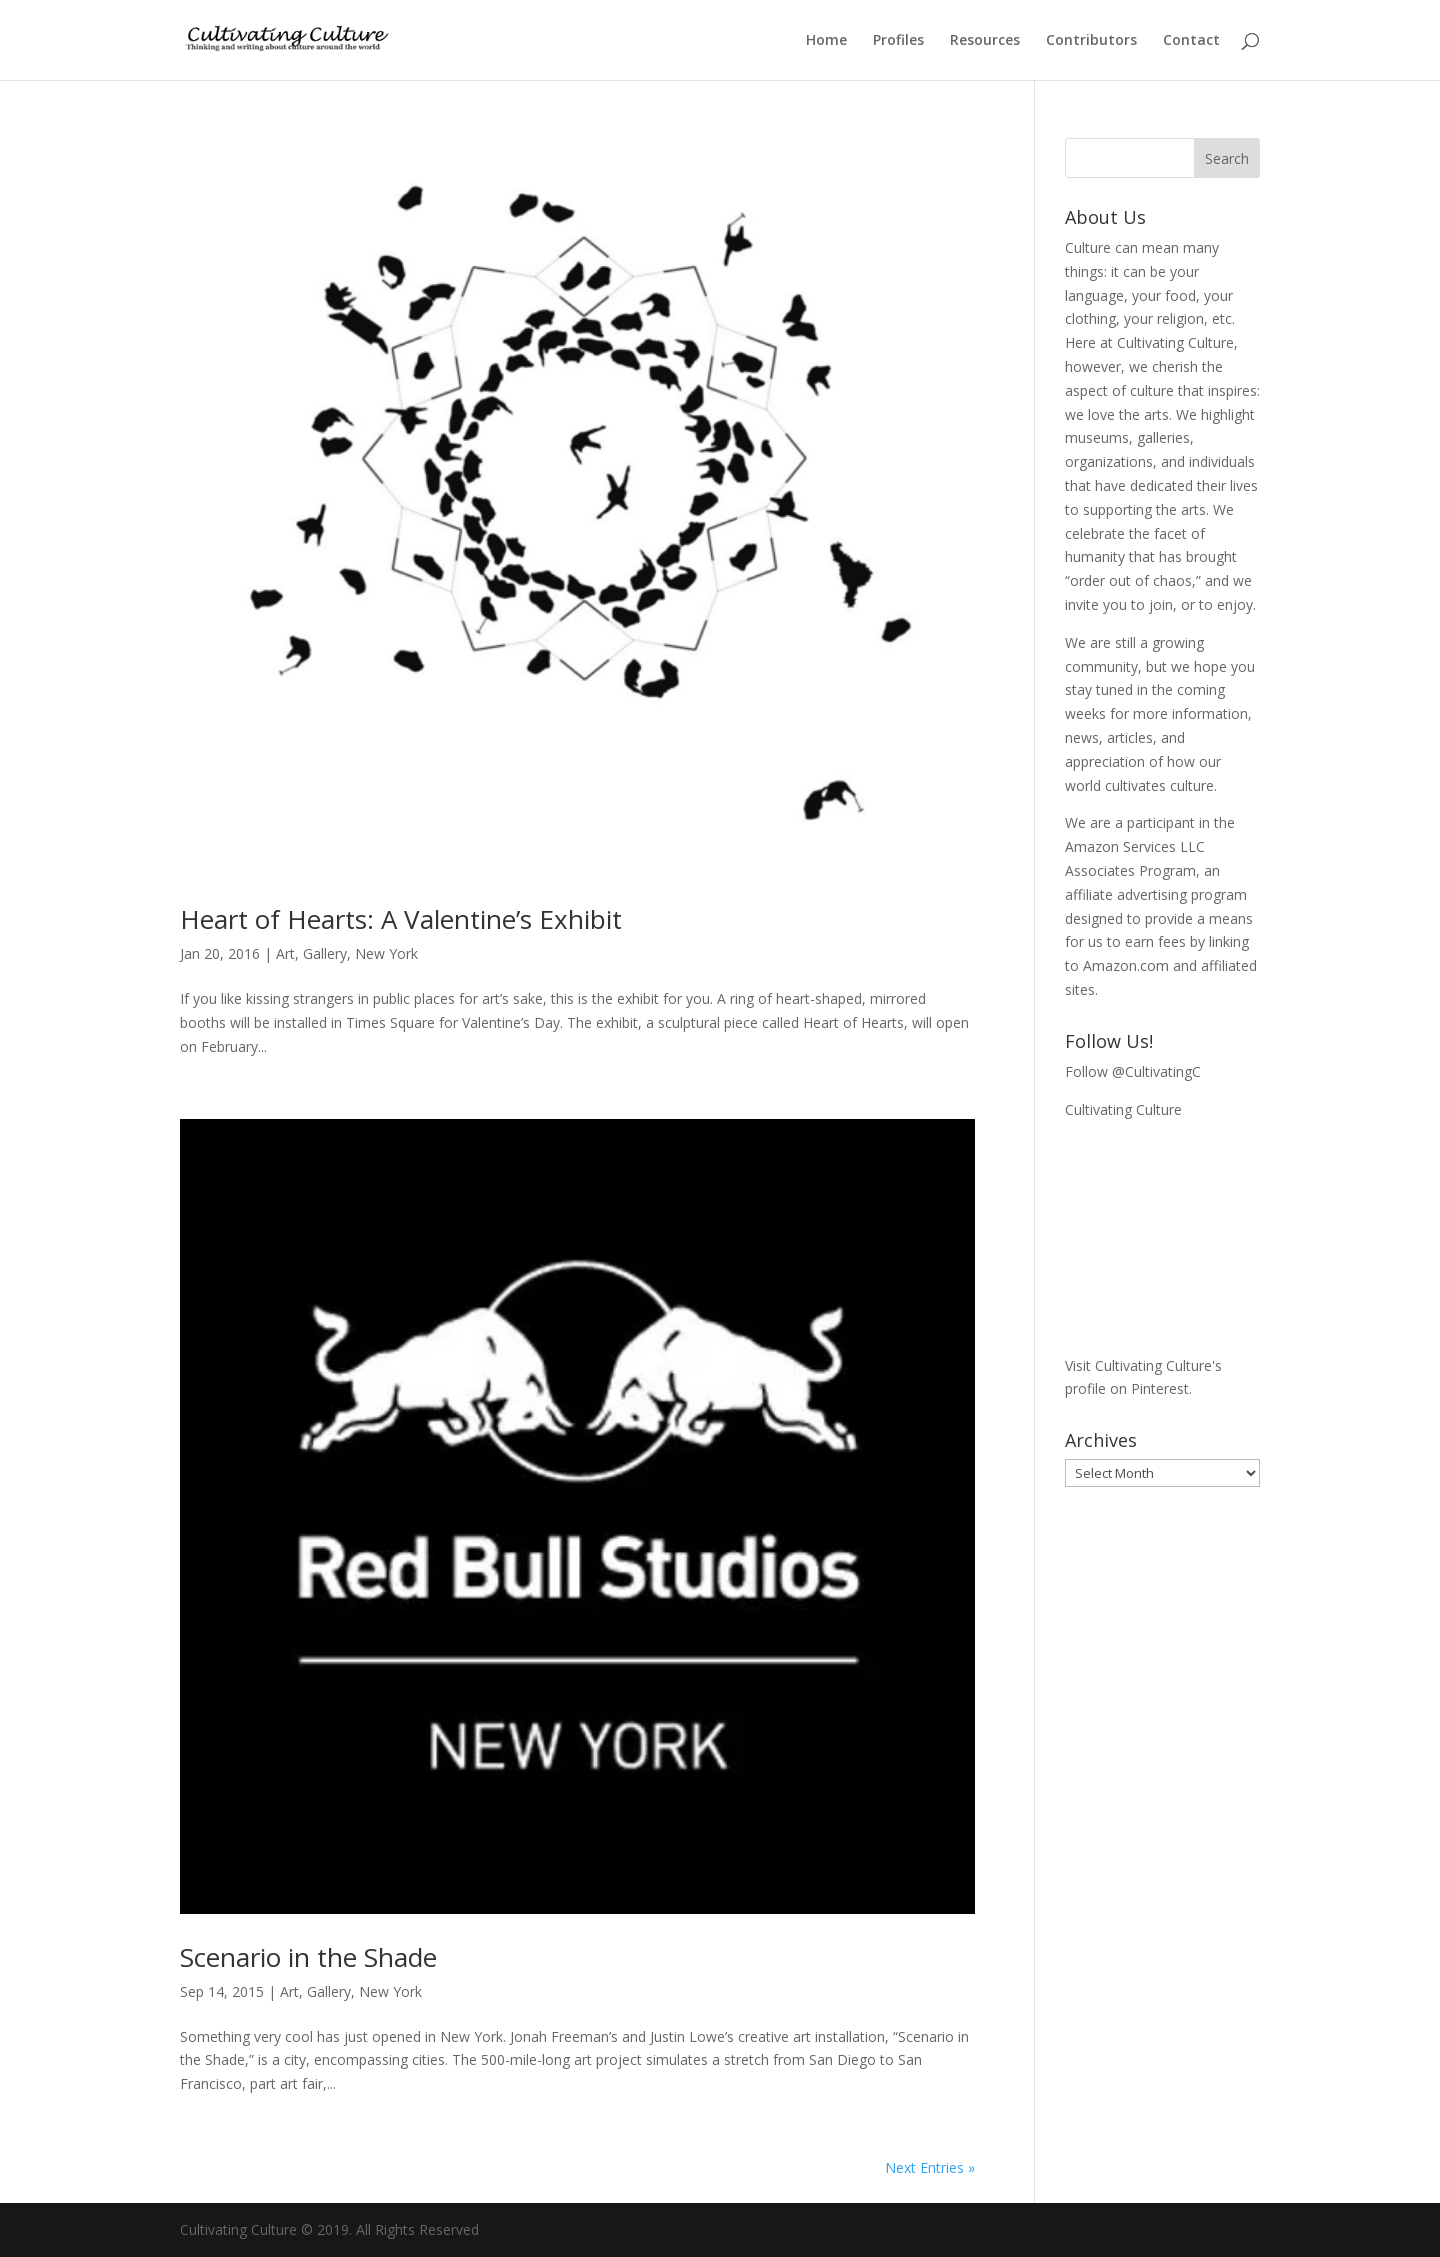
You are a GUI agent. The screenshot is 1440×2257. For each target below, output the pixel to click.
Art (285, 953)
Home (826, 41)
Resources (985, 41)
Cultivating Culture (1123, 1109)
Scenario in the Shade (308, 1957)
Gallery (325, 953)
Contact (1191, 41)
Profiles (898, 41)
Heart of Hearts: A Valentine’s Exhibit (401, 919)
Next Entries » (930, 2167)
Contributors (1091, 41)
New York (386, 953)
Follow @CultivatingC (1133, 1071)
